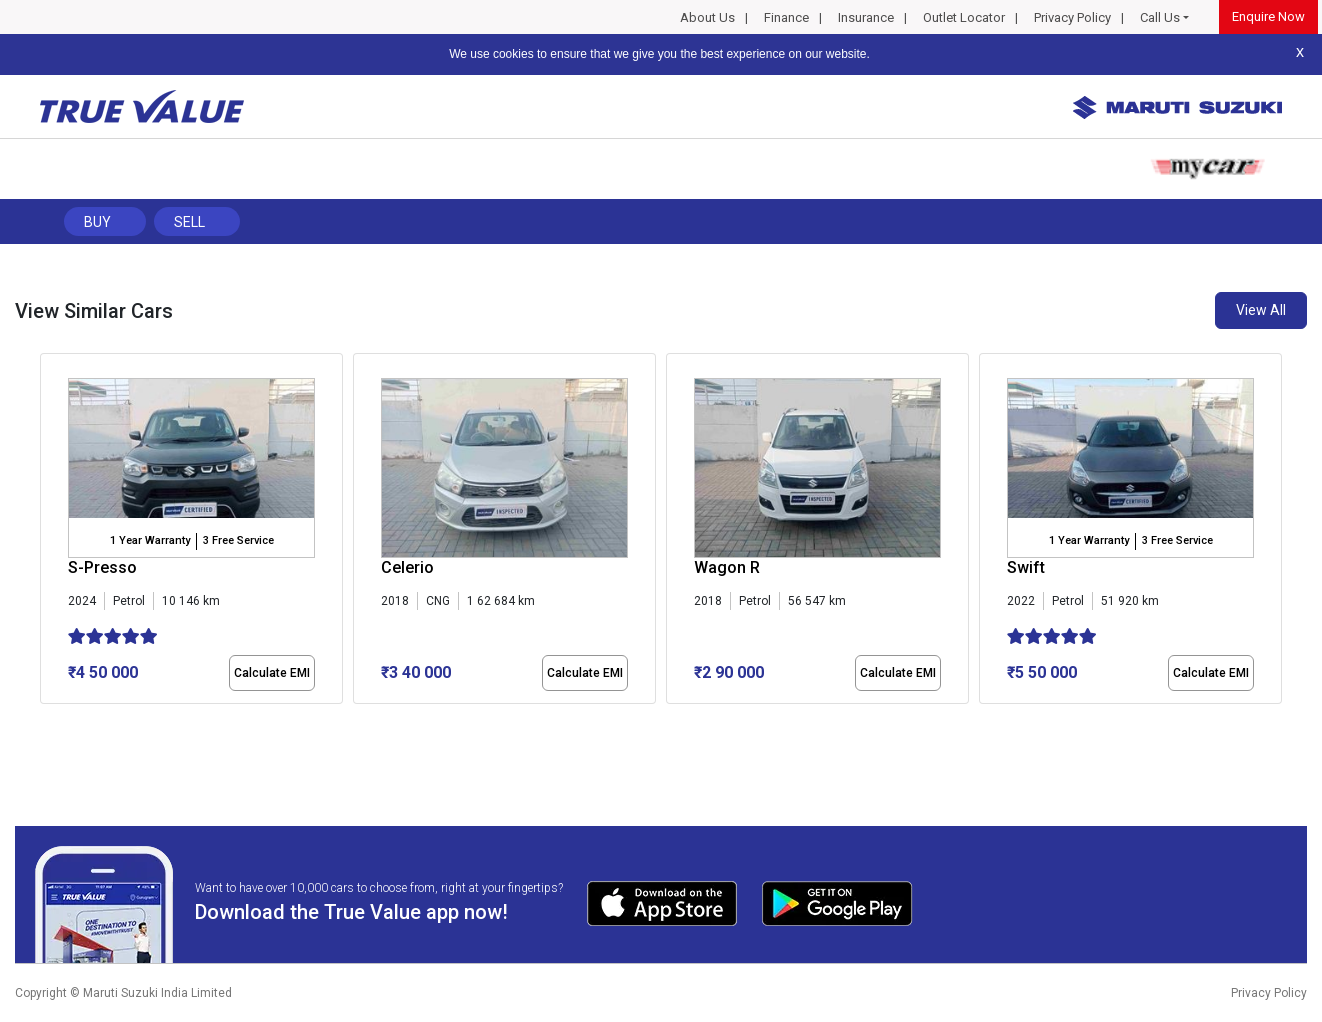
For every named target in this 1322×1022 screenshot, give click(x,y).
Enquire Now (1268, 16)
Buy (97, 222)
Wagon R (727, 567)
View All (1261, 310)
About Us (707, 17)
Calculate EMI (272, 673)
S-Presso (102, 567)
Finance (786, 17)
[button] (46, 721)
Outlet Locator (964, 17)
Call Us (1160, 17)
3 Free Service (238, 540)
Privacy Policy (1072, 17)
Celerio (407, 567)
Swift (1026, 567)
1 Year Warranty (150, 540)
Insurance (866, 17)
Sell (189, 222)
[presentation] (50, 532)
